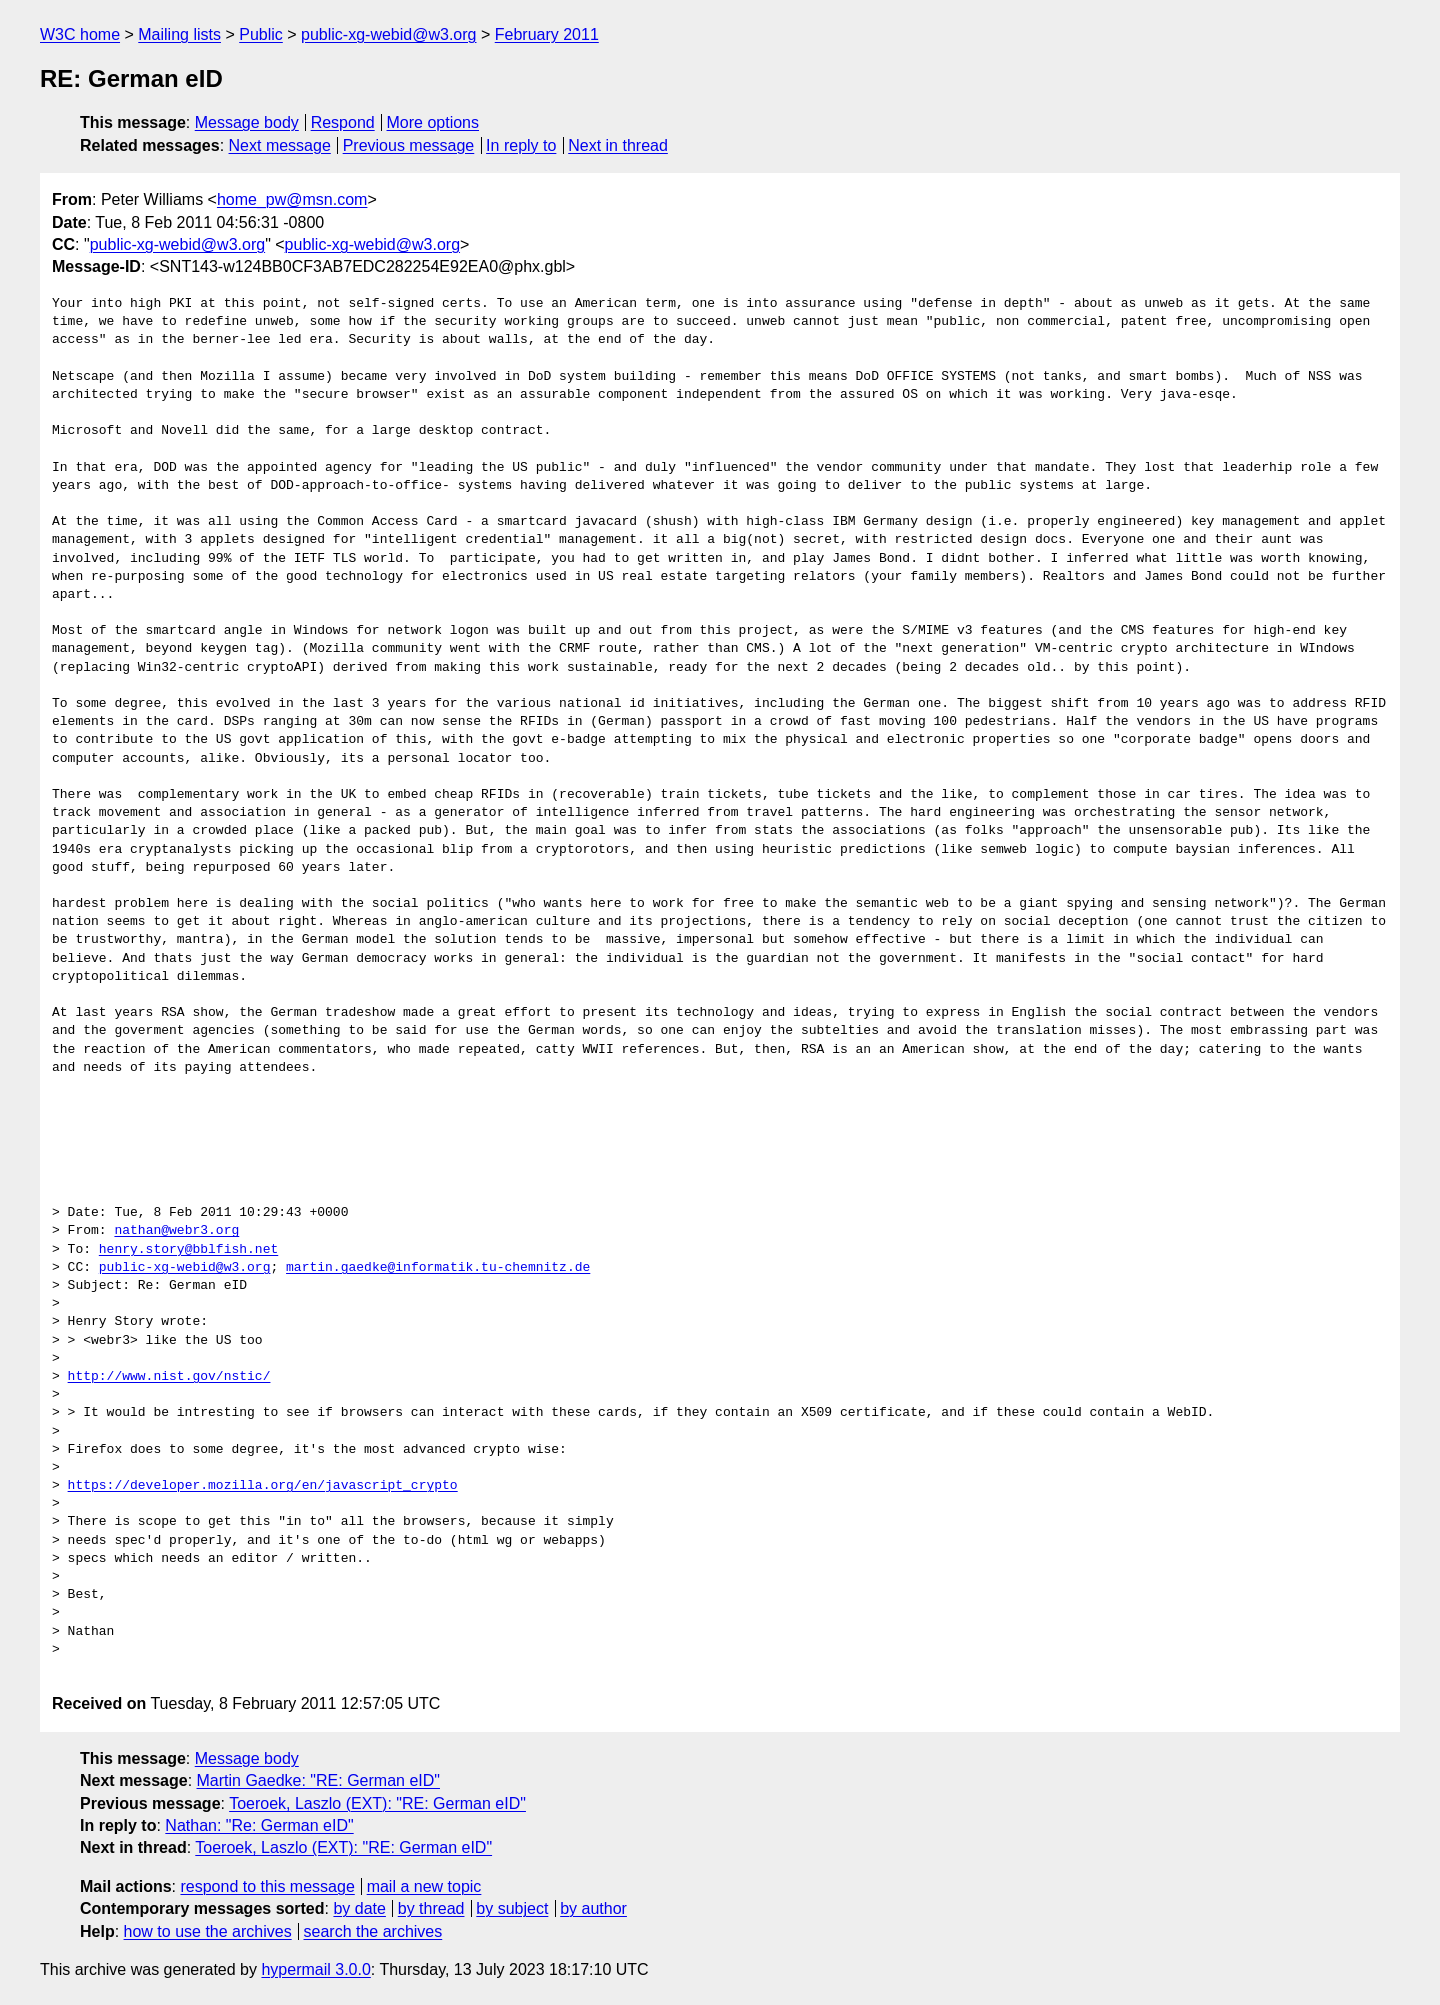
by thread (431, 1908)
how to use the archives (208, 1931)
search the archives (373, 1931)
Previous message (409, 145)
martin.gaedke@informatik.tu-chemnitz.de (438, 1268)
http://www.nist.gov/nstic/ (169, 1377)
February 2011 (547, 34)
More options (433, 122)
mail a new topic (424, 1886)
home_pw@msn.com (292, 199)
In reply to (521, 145)
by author (593, 1908)
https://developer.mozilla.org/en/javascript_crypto (263, 1486)
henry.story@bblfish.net (188, 1250)
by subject (512, 1908)
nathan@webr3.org (176, 1231)
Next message (280, 145)
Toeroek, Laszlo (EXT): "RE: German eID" (377, 1803)
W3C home (80, 34)
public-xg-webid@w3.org (388, 34)
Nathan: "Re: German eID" (259, 1825)
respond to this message (267, 1886)
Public (261, 34)
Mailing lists (179, 34)
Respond (343, 122)
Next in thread (618, 145)
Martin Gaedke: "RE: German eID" (318, 1780)
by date (359, 1908)
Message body (247, 122)
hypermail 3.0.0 (315, 1969)
